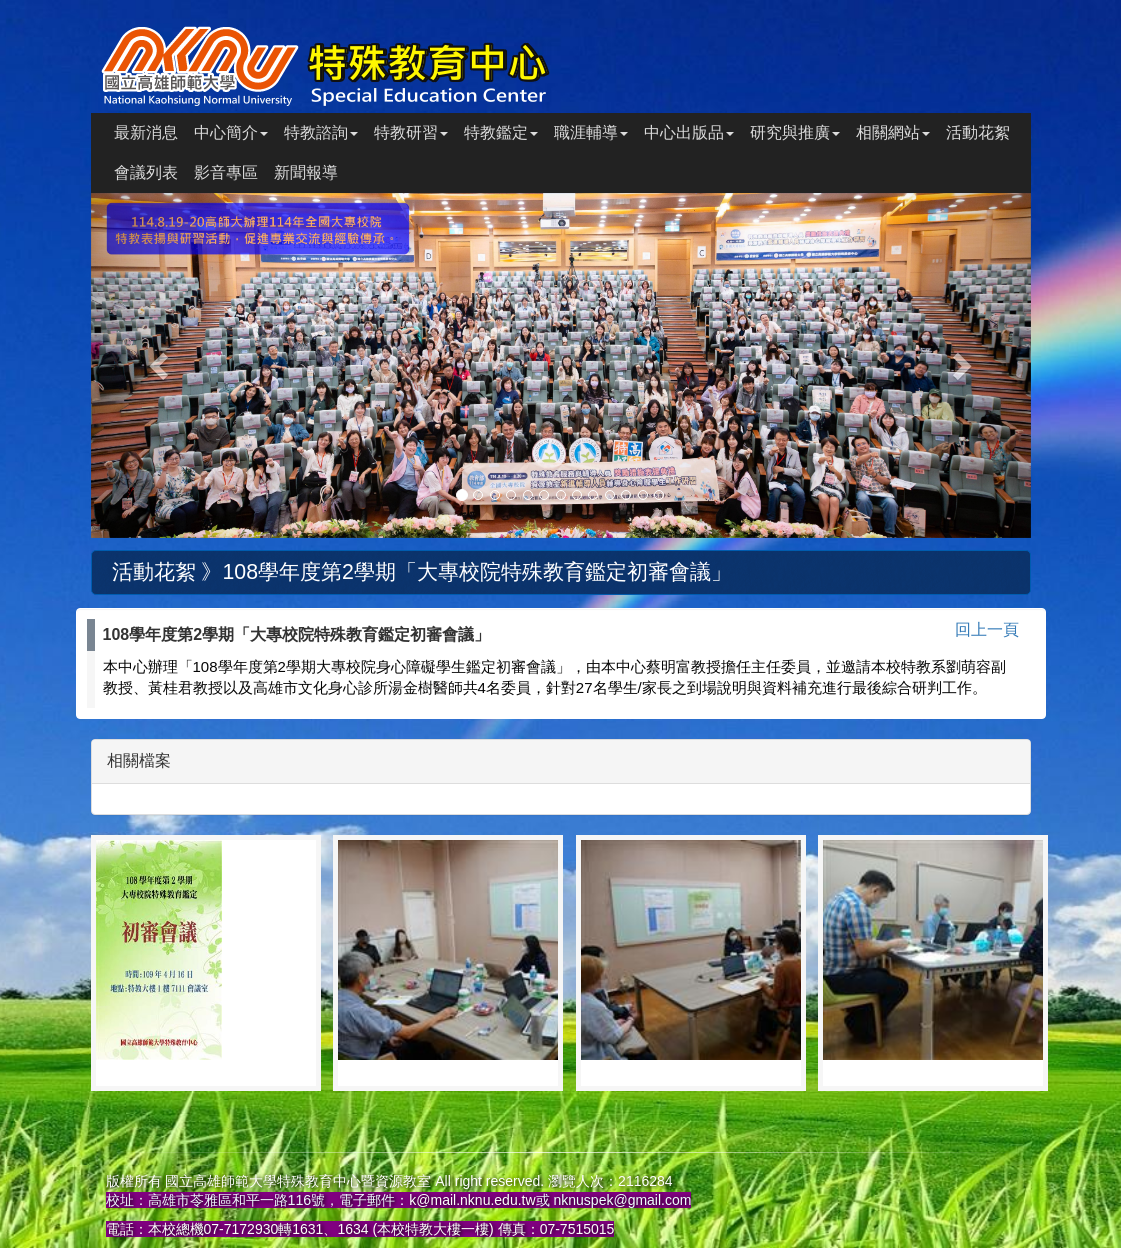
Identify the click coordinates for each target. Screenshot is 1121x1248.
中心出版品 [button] (689, 132)
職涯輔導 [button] (591, 132)
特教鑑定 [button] (501, 132)
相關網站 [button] (893, 132)
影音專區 (226, 172)
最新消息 (146, 132)
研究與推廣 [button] (795, 132)
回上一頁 (987, 629)
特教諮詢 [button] (321, 132)
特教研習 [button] (411, 132)
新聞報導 (306, 172)
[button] (161, 365)
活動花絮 (978, 132)
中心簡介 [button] (231, 132)
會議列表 (146, 172)
